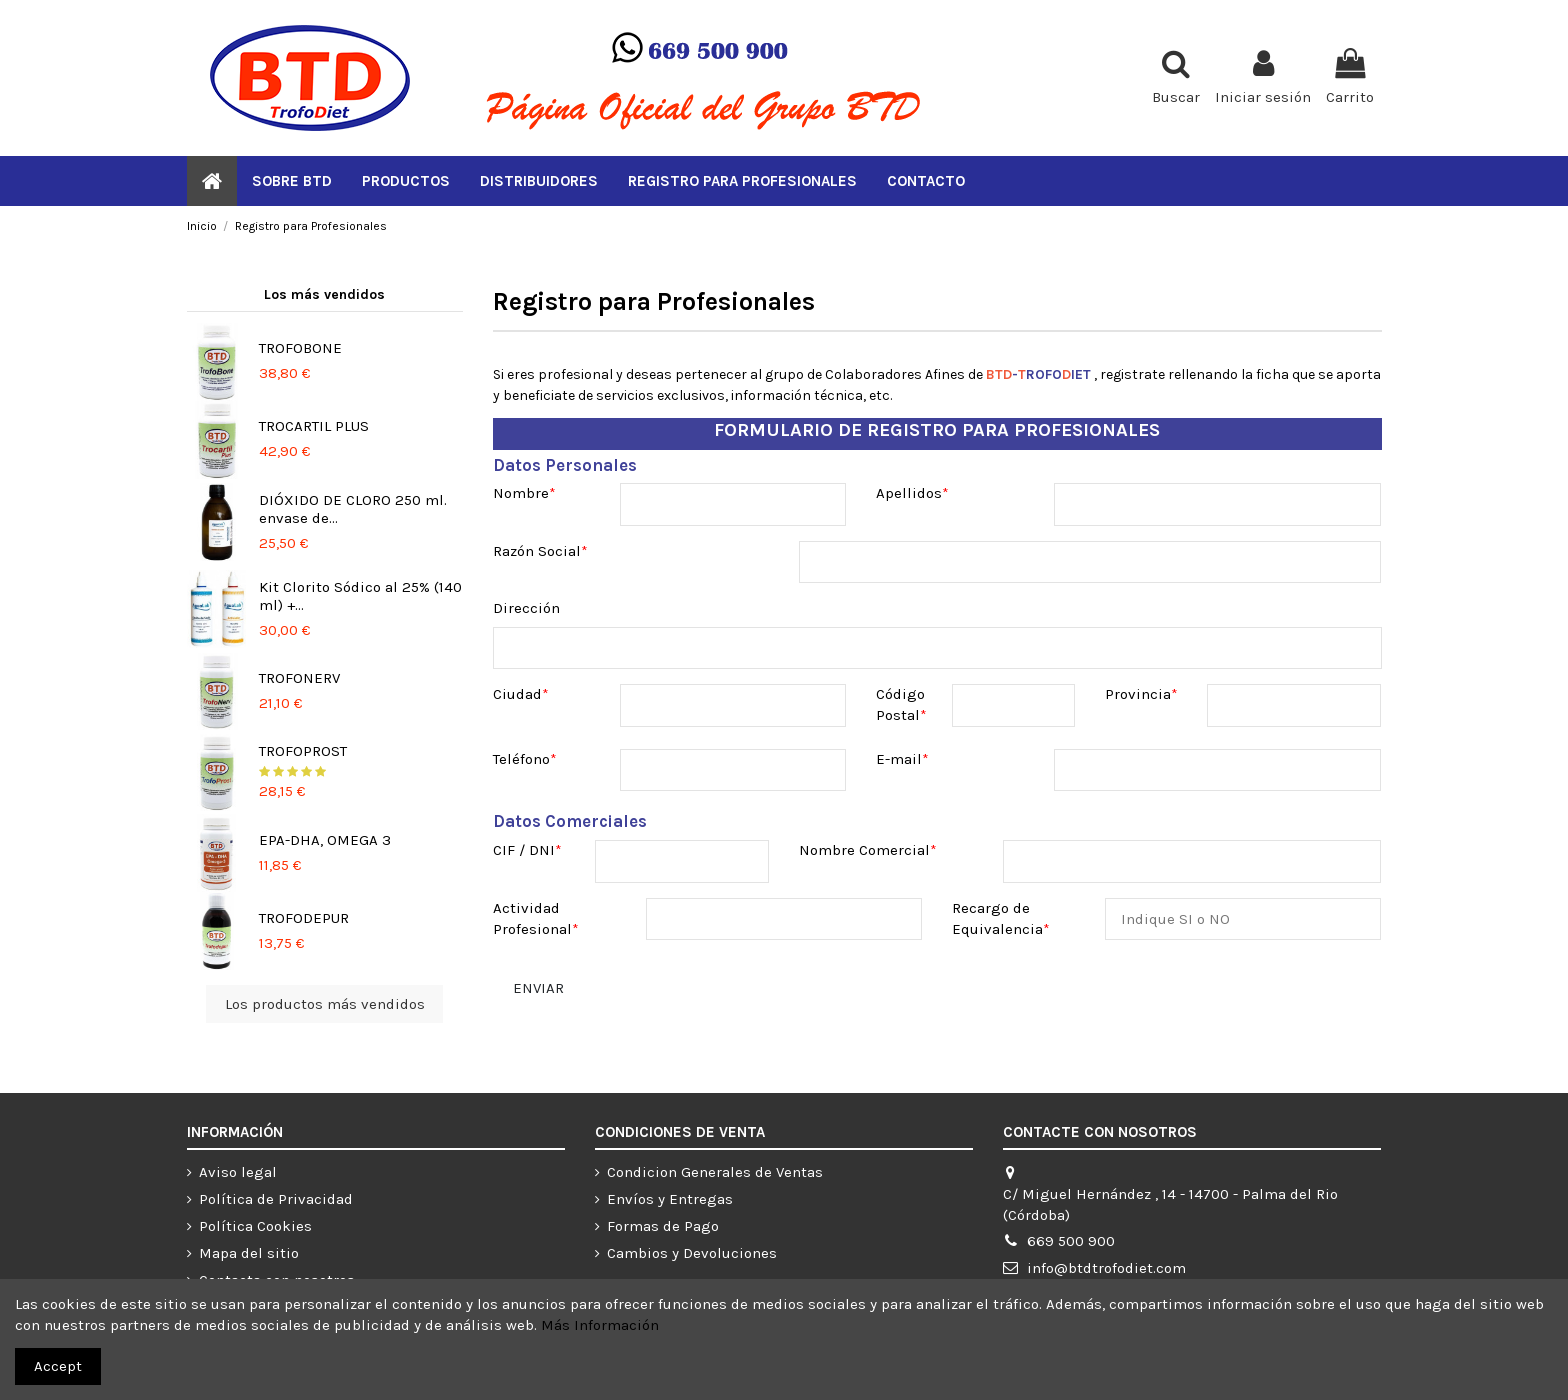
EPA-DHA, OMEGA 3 (325, 840)
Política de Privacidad (276, 1199)
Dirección (526, 608)
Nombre (521, 493)
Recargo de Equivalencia (997, 918)
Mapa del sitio (249, 1253)
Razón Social (537, 551)
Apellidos (909, 493)
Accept (58, 1366)
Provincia (1138, 694)
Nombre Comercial (864, 850)
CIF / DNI (524, 850)
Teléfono (521, 759)
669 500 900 (1071, 1241)
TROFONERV (299, 678)
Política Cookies (255, 1226)
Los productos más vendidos (325, 1004)
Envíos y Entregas (670, 1199)
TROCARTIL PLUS (314, 426)
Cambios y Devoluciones (692, 1253)
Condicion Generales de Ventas (715, 1172)
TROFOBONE (300, 348)
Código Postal (900, 704)
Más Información (600, 1325)
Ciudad (517, 694)
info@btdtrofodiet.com (1106, 1268)
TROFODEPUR (304, 918)
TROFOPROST (303, 751)
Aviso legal (238, 1172)
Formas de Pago (663, 1226)
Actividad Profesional (532, 918)
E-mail (899, 759)
